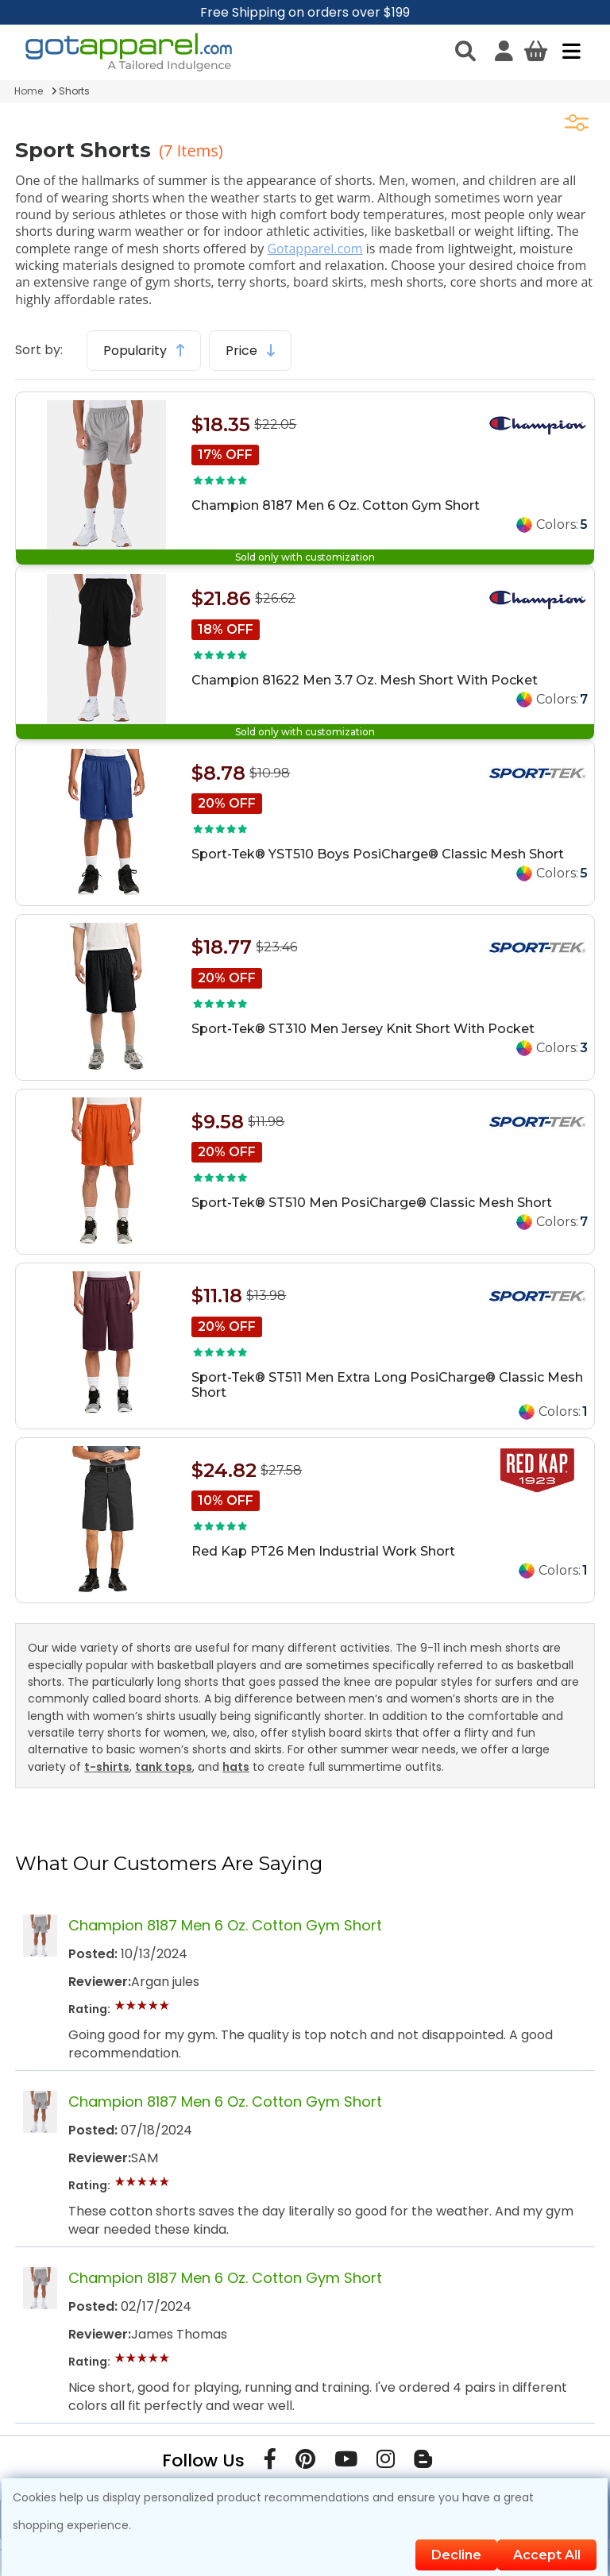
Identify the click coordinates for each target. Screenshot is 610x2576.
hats (235, 1767)
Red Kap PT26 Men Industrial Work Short (323, 1551)
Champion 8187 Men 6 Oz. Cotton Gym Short (335, 505)
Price (250, 350)
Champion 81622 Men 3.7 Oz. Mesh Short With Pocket (364, 680)
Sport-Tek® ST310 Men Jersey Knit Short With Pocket (363, 1028)
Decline (456, 2555)
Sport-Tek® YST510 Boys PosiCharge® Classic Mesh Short (377, 854)
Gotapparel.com (314, 248)
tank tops (163, 1767)
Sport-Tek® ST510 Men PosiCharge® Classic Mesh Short (371, 1202)
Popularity (143, 350)
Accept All (547, 2555)
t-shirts (106, 1767)
